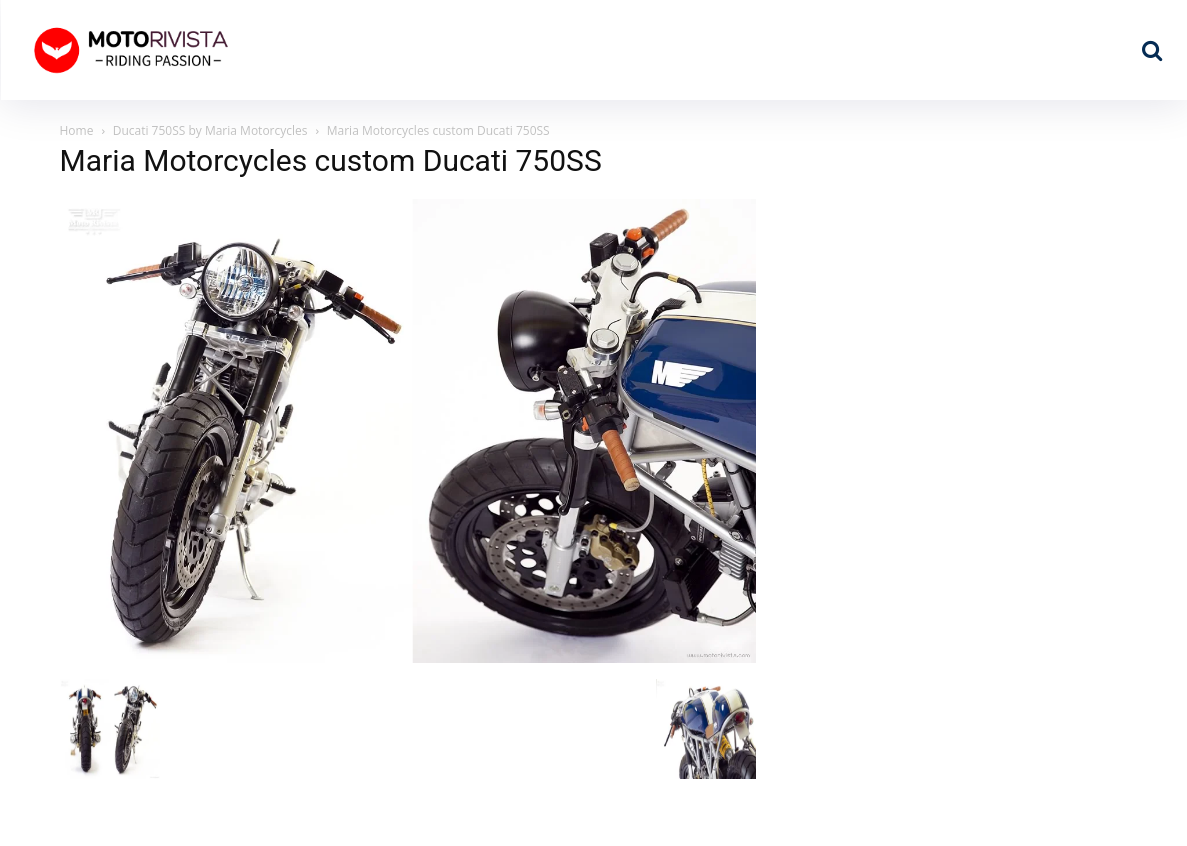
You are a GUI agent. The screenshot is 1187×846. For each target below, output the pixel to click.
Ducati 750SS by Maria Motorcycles (210, 130)
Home (77, 130)
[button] (1152, 50)
